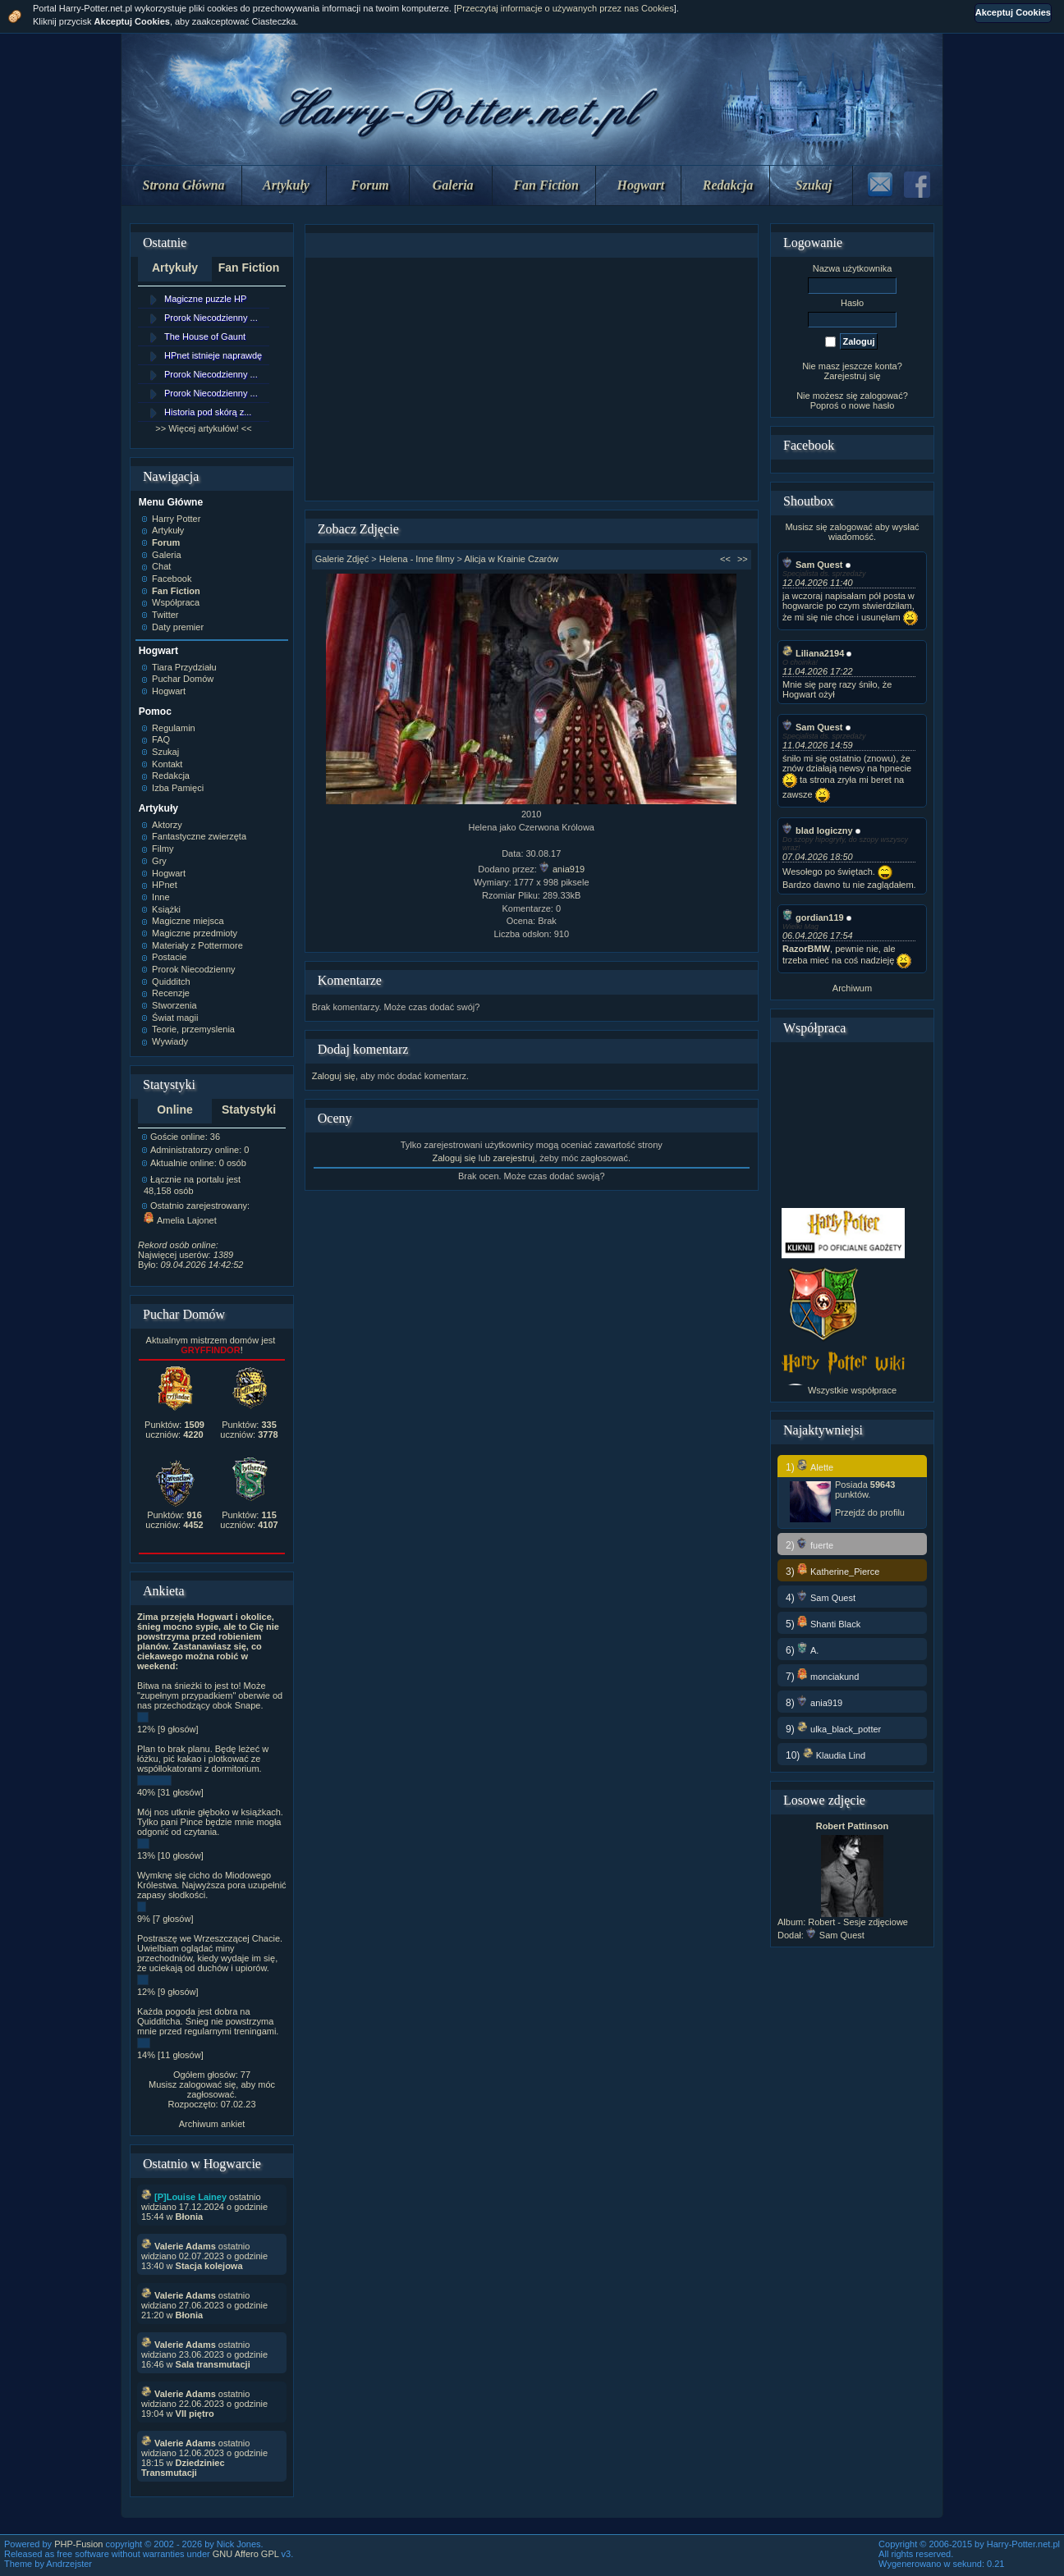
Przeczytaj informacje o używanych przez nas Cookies (565, 8)
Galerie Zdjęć (342, 559)
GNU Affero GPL (246, 2554)
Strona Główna (184, 185)
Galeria (453, 185)
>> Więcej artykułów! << (203, 428)
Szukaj (814, 185)
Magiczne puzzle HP (205, 299)
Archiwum (852, 988)
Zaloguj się (333, 1076)
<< (725, 559)
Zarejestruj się (851, 376)
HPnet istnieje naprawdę (213, 355)
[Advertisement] (531, 379)
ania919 (562, 869)
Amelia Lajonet (180, 1220)
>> (742, 559)
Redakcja (728, 185)
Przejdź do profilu (870, 1512)
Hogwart (641, 185)
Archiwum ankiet (212, 2124)
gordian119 (813, 917)
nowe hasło (872, 405)
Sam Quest (812, 565)
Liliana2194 (813, 653)
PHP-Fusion (78, 2544)
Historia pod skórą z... (207, 412)
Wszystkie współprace (852, 1390)
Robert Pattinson (852, 1826)
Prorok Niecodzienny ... (211, 318)
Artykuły (286, 185)
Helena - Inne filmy (417, 559)
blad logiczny (817, 830)
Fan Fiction (546, 185)
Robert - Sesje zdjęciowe (858, 1922)
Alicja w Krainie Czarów (511, 559)
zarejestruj (513, 1158)
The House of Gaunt (204, 336)
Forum (370, 185)
